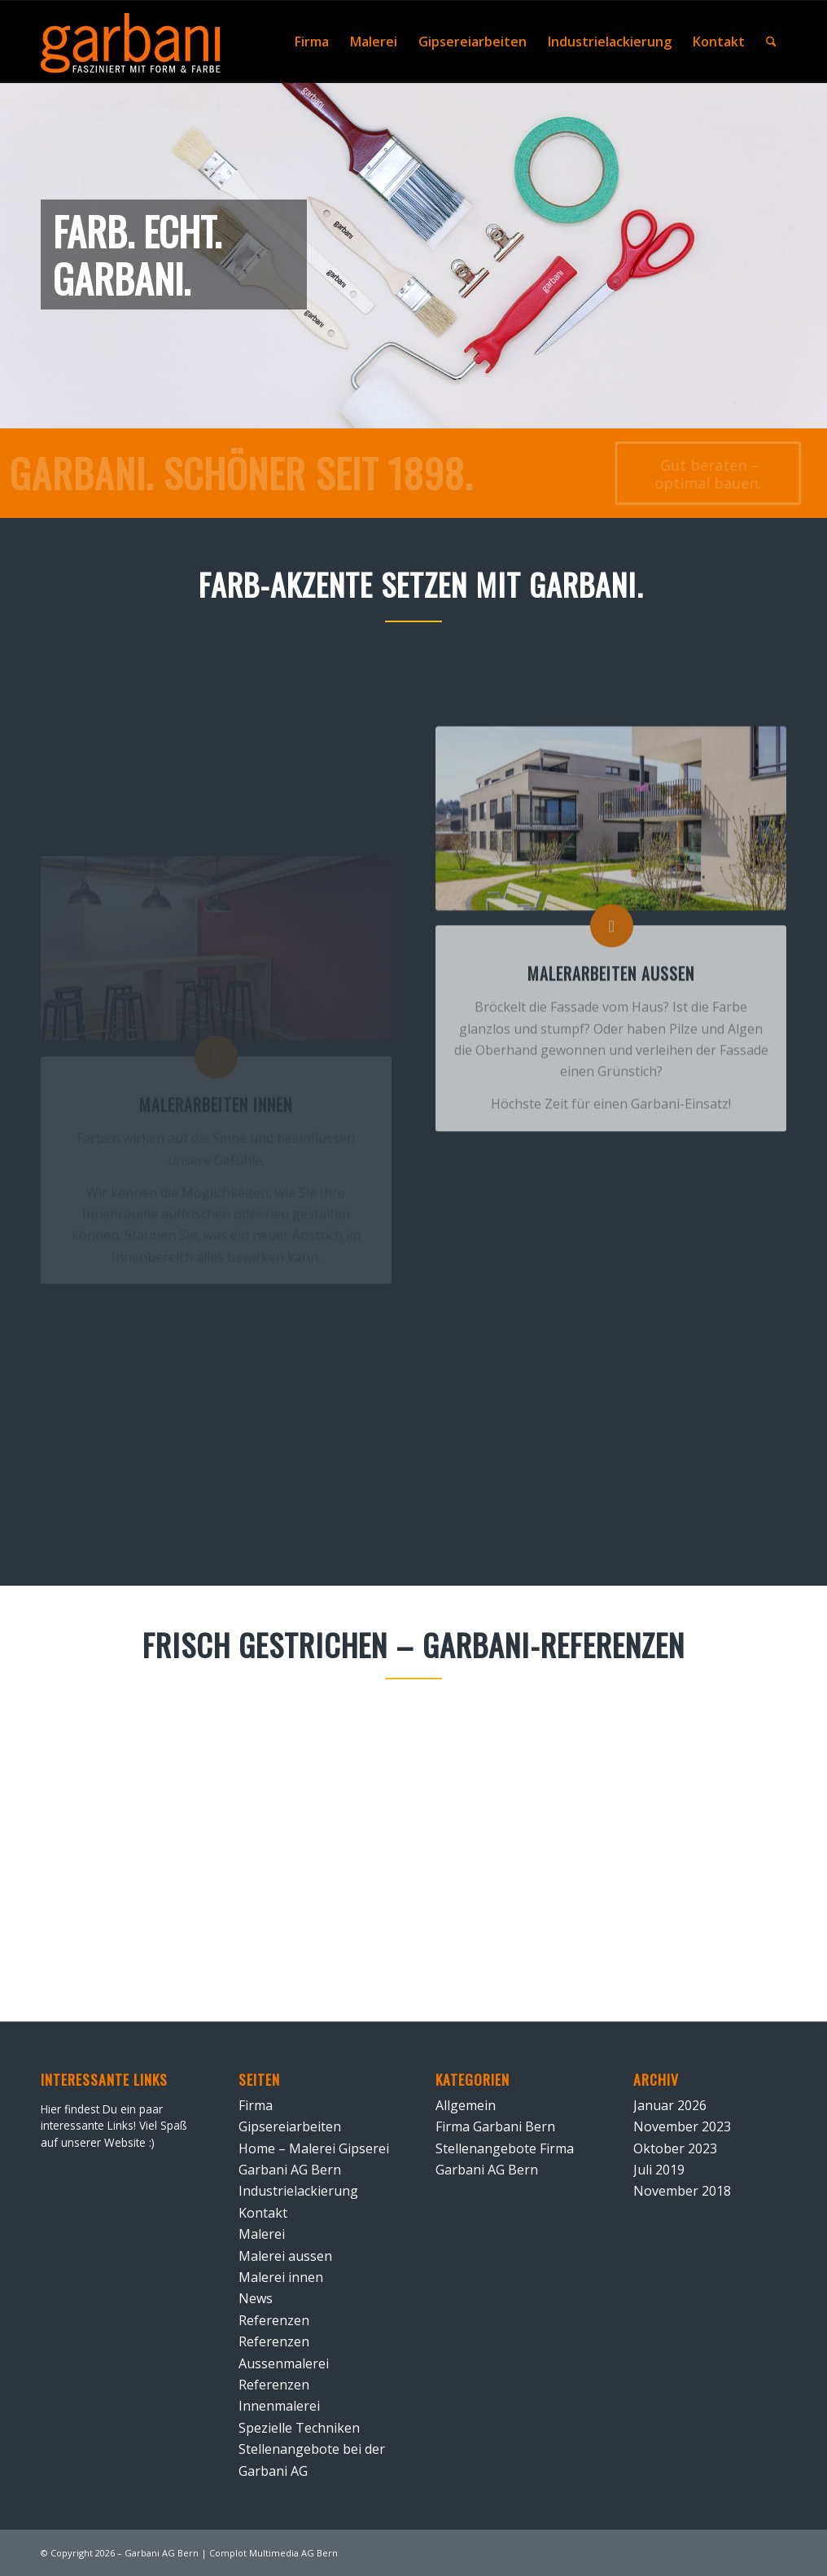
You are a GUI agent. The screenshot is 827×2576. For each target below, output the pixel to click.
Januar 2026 (670, 2105)
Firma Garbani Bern (495, 2126)
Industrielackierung (298, 2191)
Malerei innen (280, 2277)
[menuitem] (311, 41)
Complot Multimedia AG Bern (273, 2553)
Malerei (261, 2234)
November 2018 (682, 2191)
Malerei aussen (285, 2256)
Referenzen (273, 2320)
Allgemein (465, 2105)
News (255, 2298)
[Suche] (771, 41)
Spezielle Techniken (299, 2428)
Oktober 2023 (675, 2148)
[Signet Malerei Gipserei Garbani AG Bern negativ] (131, 45)
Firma (255, 2105)
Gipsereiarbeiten (289, 2126)
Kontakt (262, 2213)
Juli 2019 (659, 2170)
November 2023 (682, 2126)
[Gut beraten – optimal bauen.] (696, 473)
